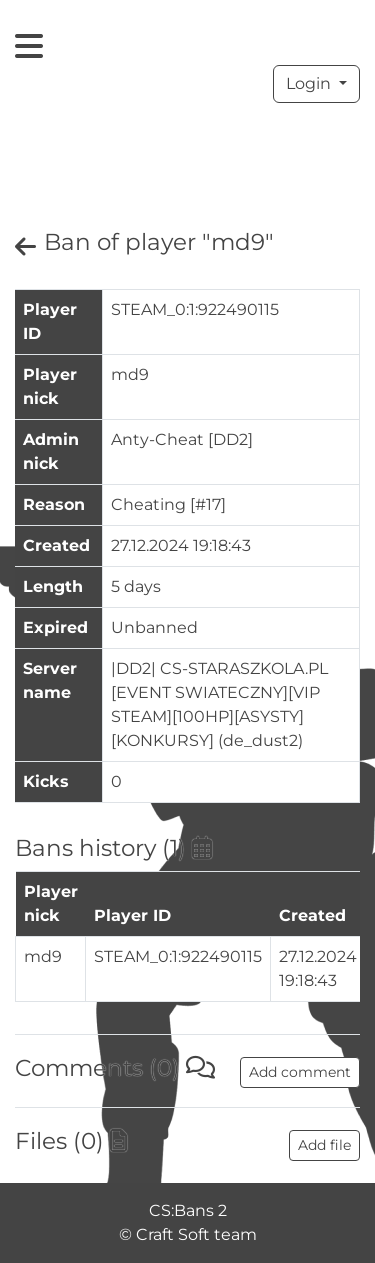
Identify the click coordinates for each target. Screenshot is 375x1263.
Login (310, 83)
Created (312, 915)
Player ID (132, 915)
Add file (324, 1145)
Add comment (300, 1072)
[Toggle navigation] (29, 46)
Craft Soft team (196, 1234)
